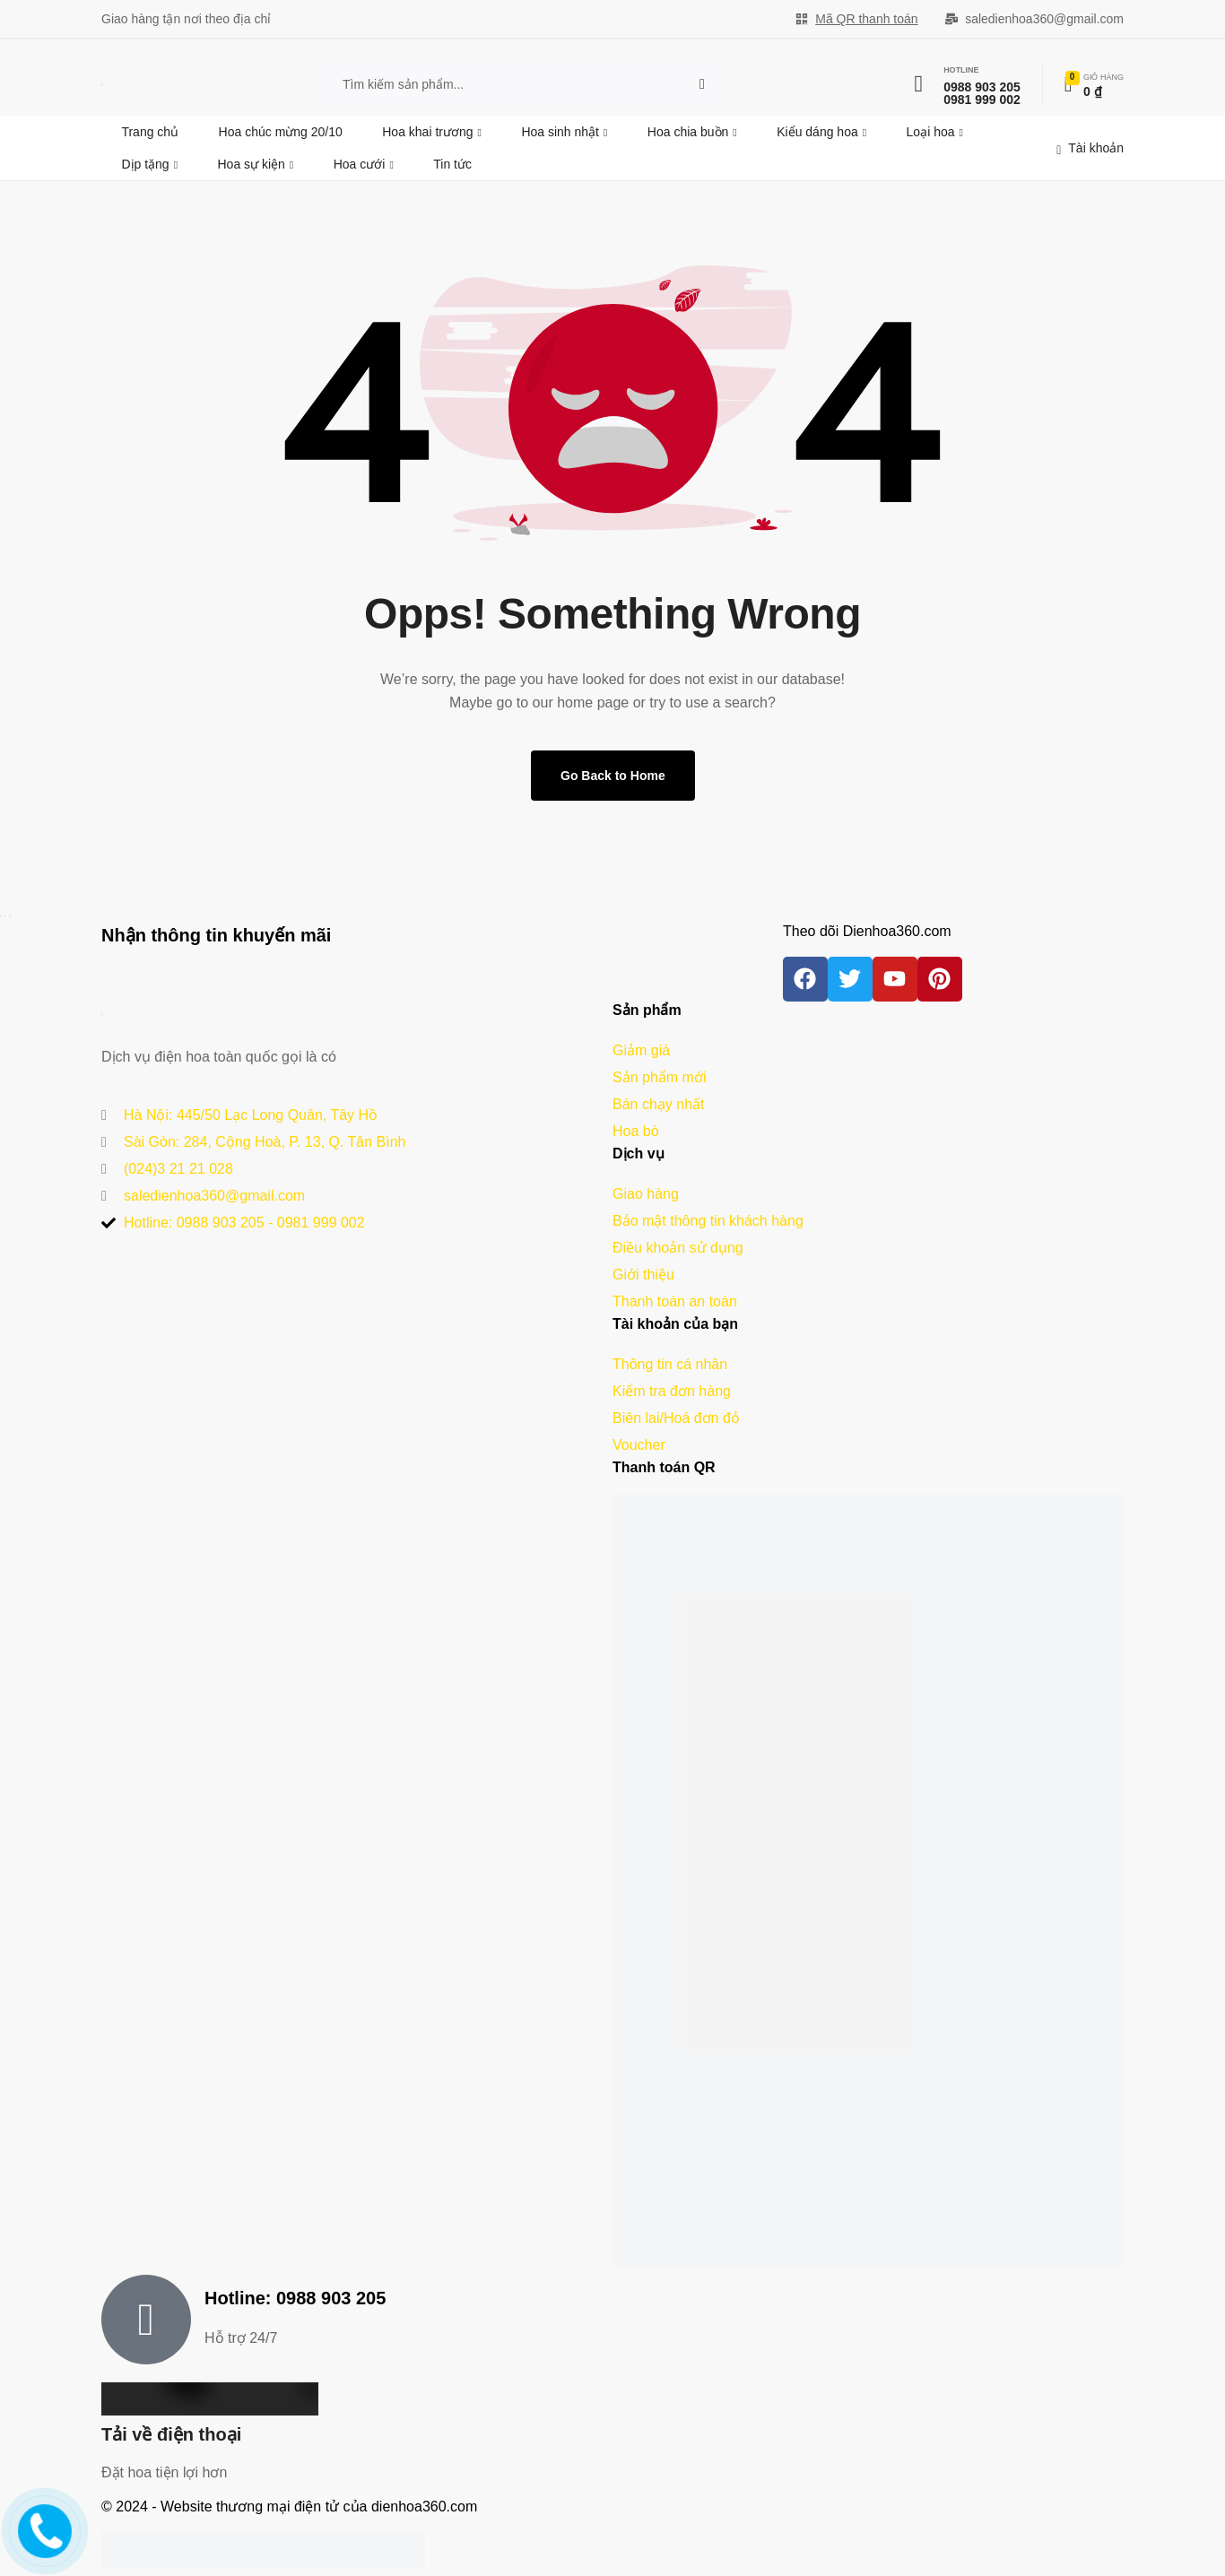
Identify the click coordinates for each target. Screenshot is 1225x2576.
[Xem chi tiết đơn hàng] (1094, 84)
